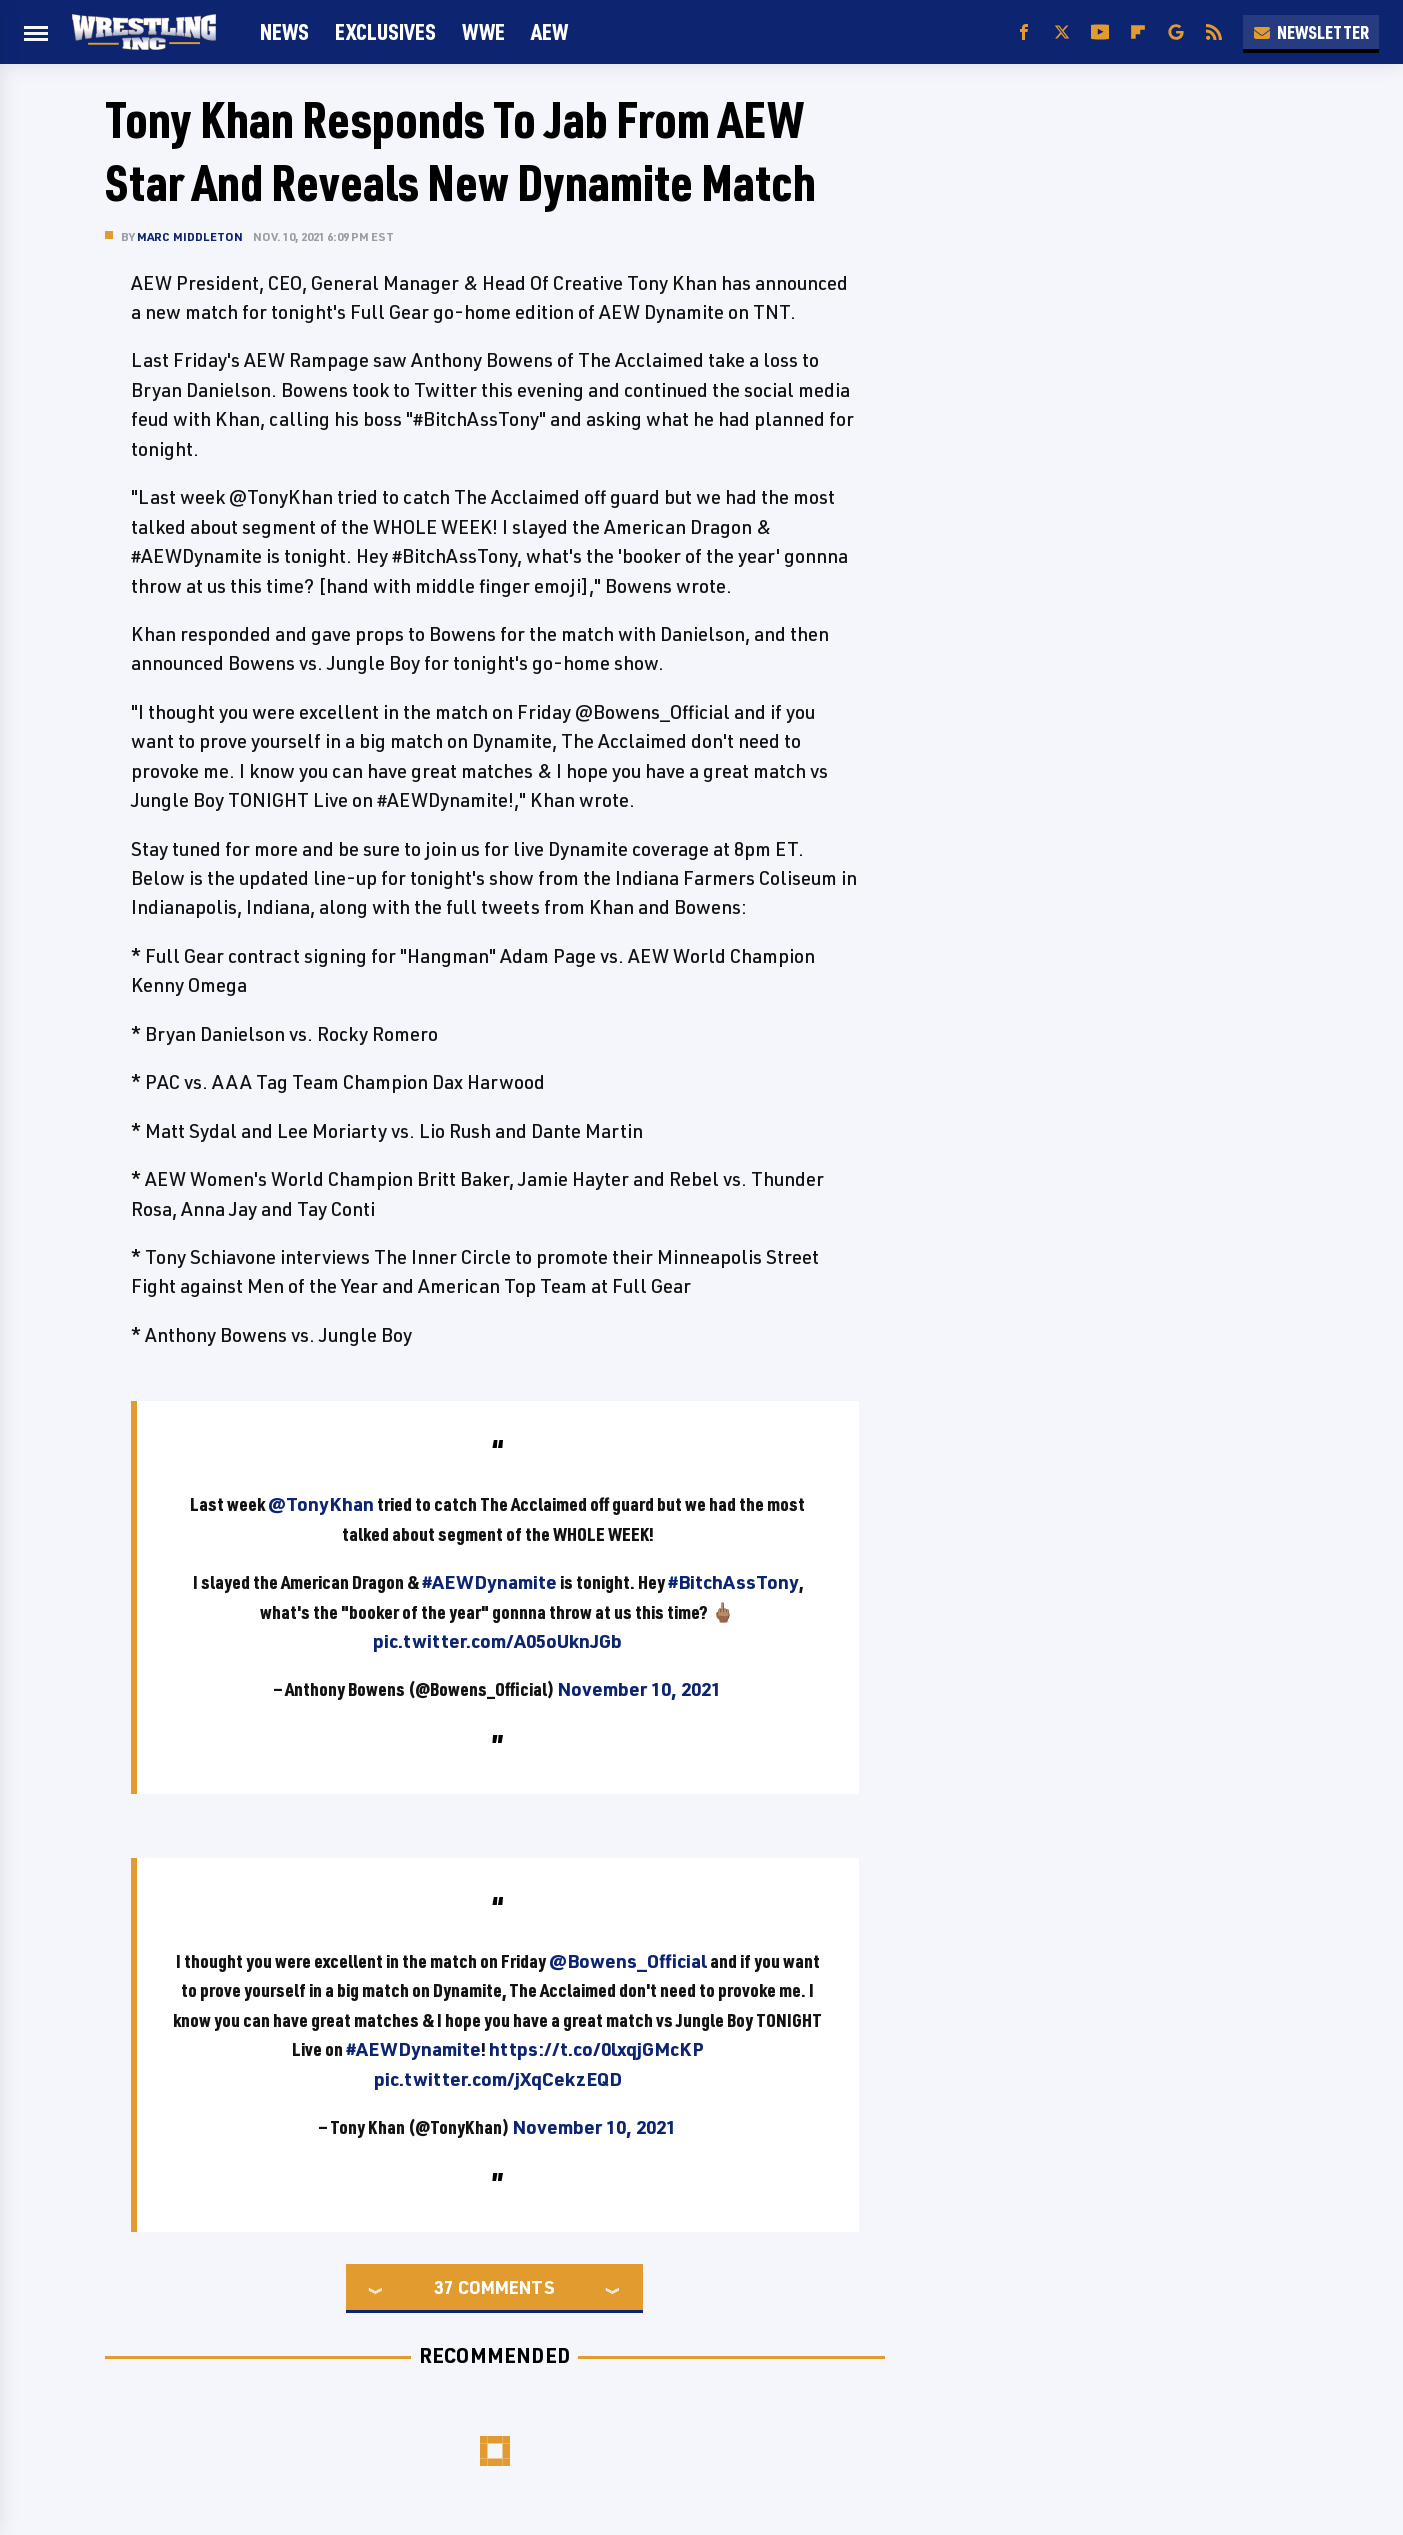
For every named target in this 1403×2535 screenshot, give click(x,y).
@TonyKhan (321, 1504)
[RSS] (1214, 32)
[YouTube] (1100, 32)
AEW (549, 31)
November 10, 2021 (639, 1689)
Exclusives (385, 31)
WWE (483, 31)
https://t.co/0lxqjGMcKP (596, 2049)
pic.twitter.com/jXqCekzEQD (498, 2079)
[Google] (1176, 32)
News (284, 31)
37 (444, 2287)
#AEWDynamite (489, 1582)
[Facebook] (1024, 32)
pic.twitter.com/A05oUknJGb (497, 1641)
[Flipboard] (1138, 32)
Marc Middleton (190, 236)
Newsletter (1311, 32)
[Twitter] (1062, 32)
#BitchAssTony (733, 1582)
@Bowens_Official (628, 1961)
